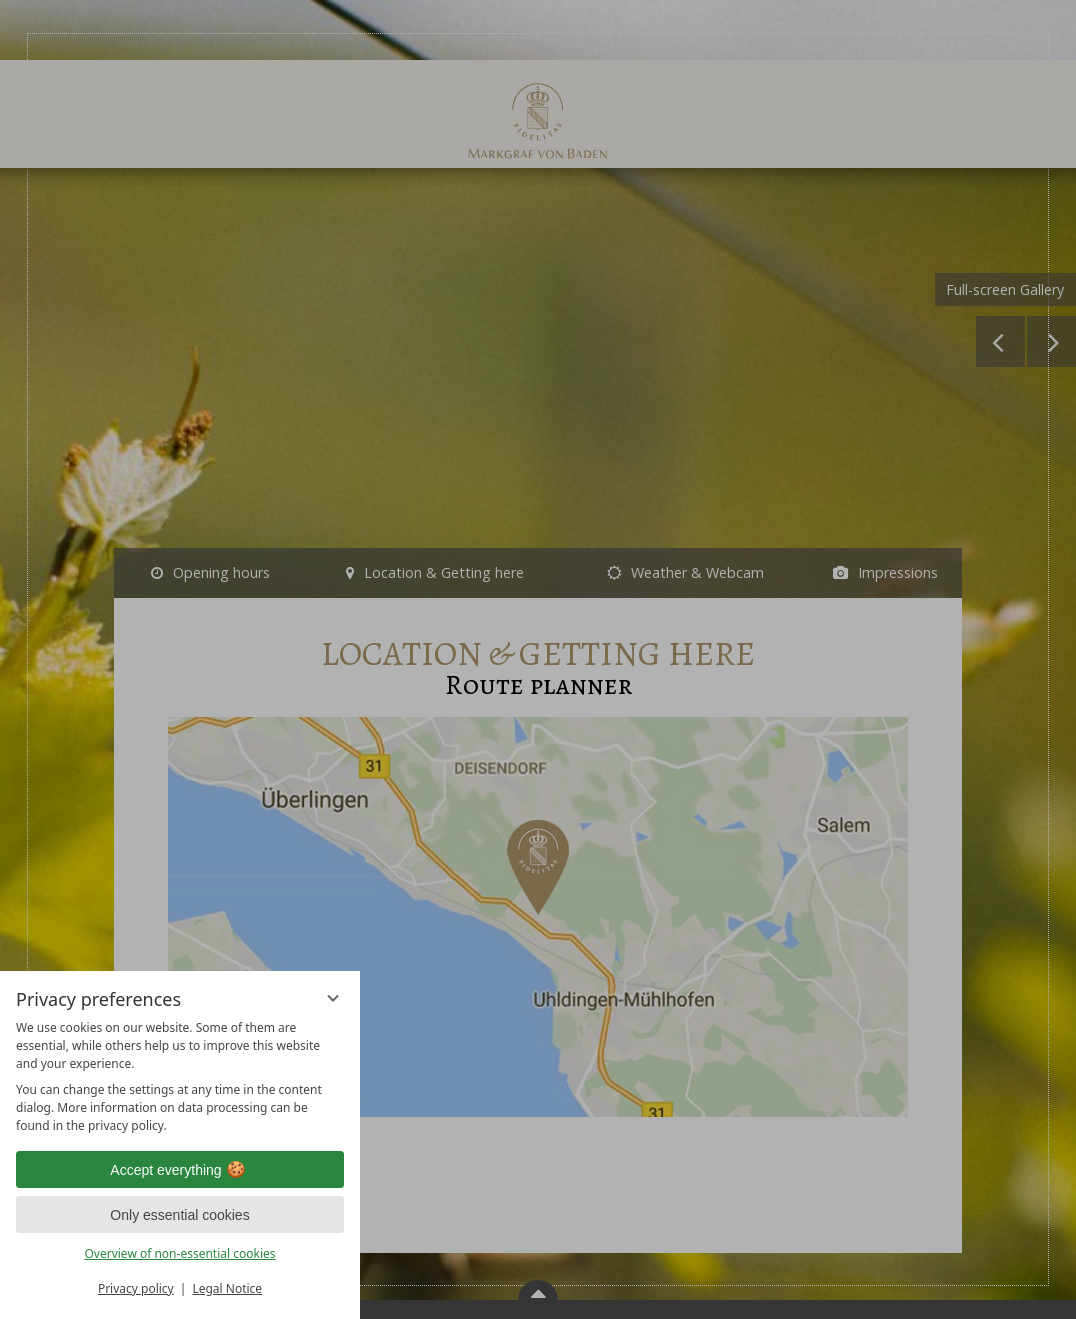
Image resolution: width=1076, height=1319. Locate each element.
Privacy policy (136, 1288)
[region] (180, 1077)
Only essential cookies (179, 1215)
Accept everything (179, 1170)
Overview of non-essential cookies (179, 1253)
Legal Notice (227, 1288)
